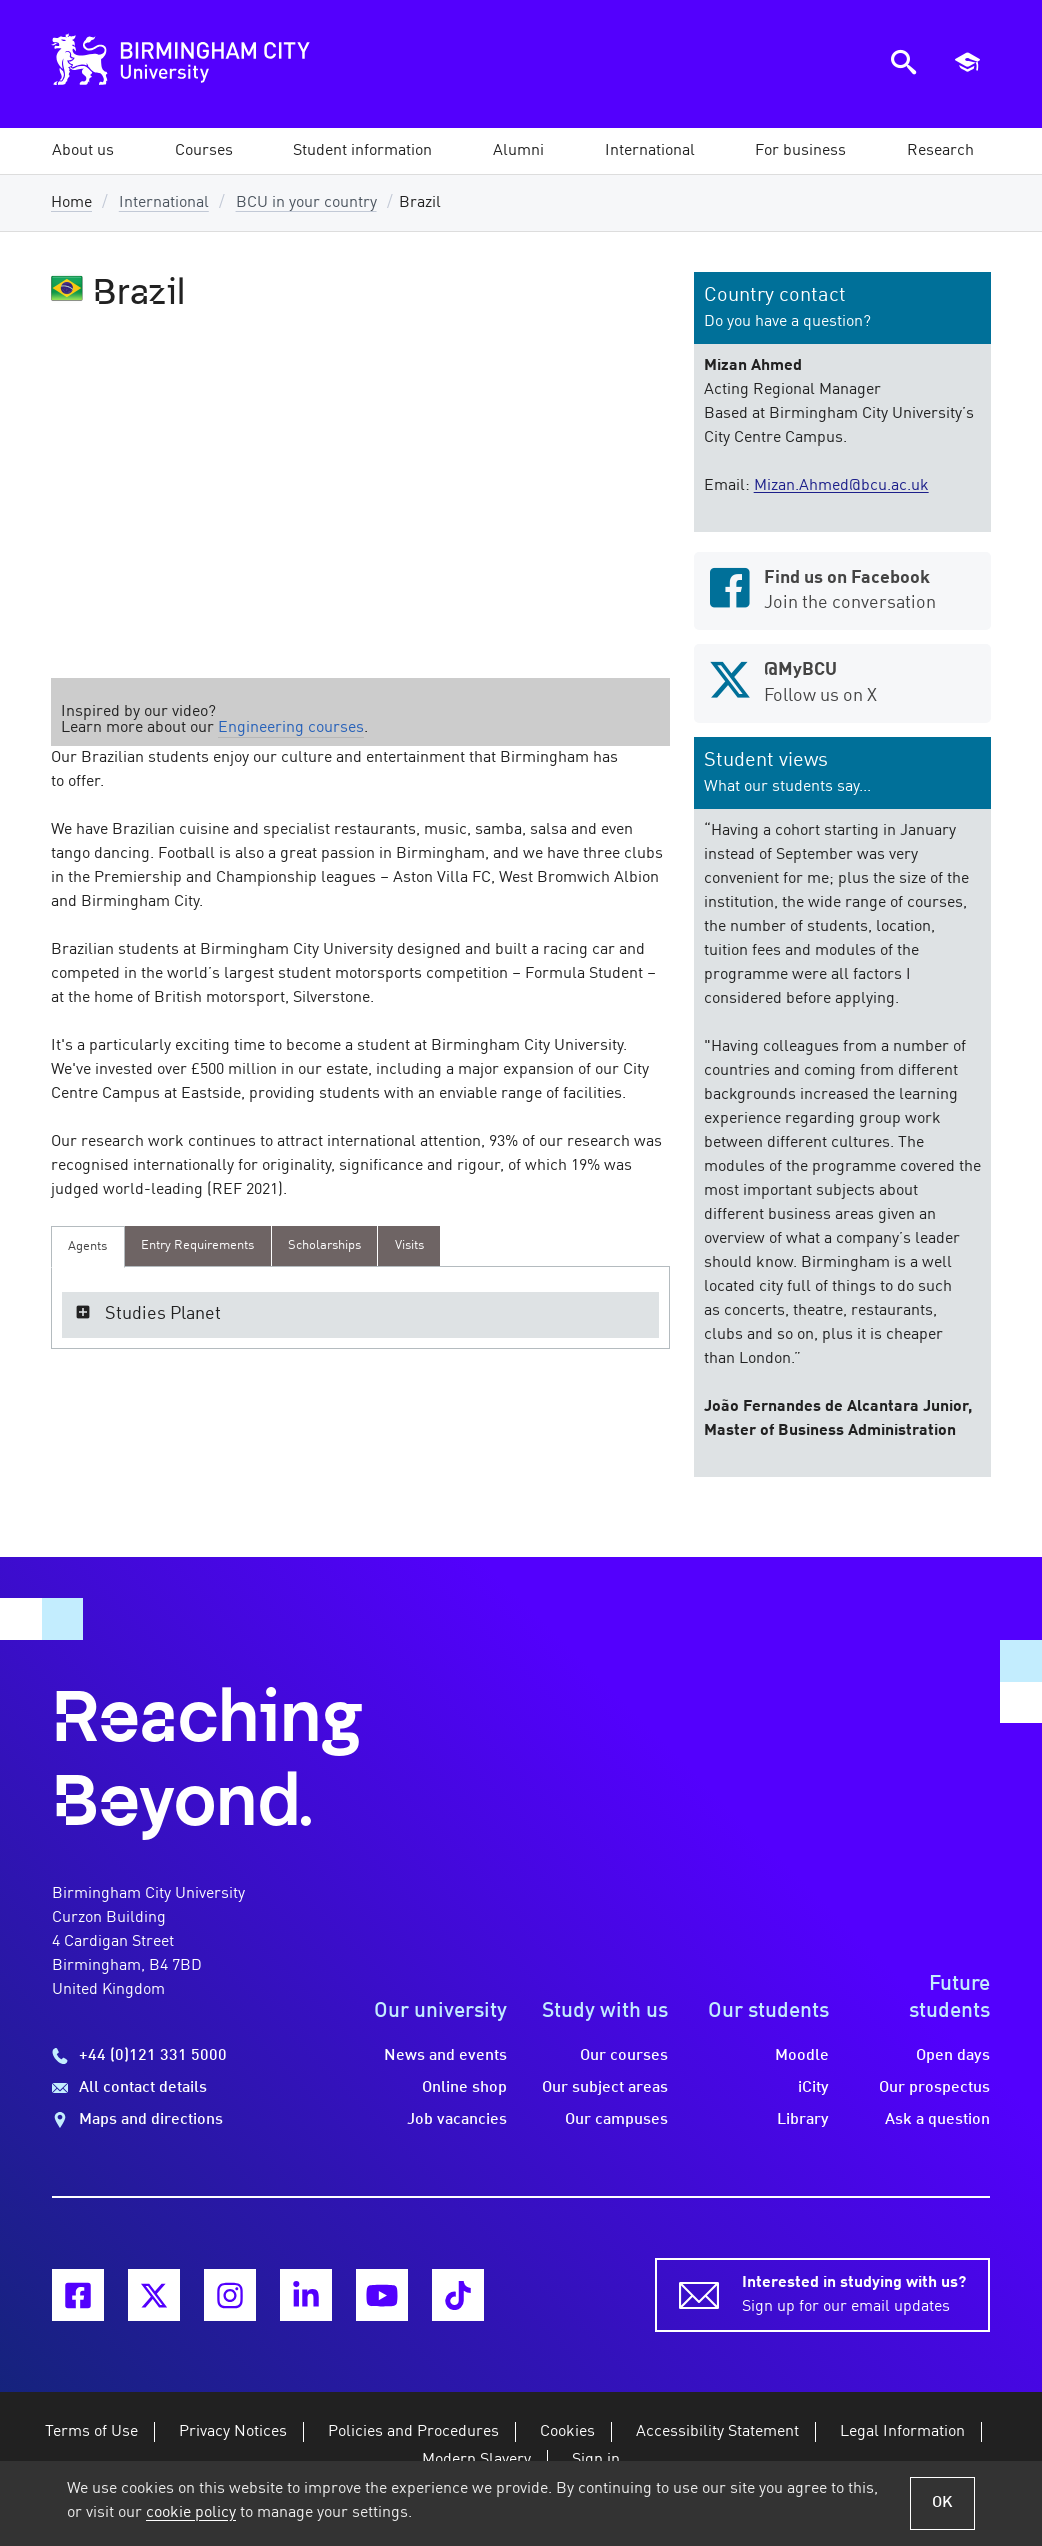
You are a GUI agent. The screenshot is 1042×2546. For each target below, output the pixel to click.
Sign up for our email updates (854, 2293)
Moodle (802, 2056)
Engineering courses (291, 728)
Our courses (624, 2056)
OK (942, 2503)
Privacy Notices (233, 2432)
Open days (953, 2056)
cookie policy (191, 2513)
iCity (813, 2088)
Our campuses (616, 2120)
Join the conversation (842, 589)
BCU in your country (306, 203)
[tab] (88, 1247)
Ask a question (937, 2120)
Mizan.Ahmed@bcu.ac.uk (841, 486)
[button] (83, 151)
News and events (445, 2056)
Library (803, 2120)
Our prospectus (934, 2088)
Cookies (567, 2432)
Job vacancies (457, 2120)
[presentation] (88, 1247)
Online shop (464, 2088)
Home (71, 203)
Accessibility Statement (717, 2432)
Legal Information (902, 2432)
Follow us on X (842, 681)
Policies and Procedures (413, 2432)
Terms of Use (91, 2432)
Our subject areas (605, 2088)
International (164, 203)
